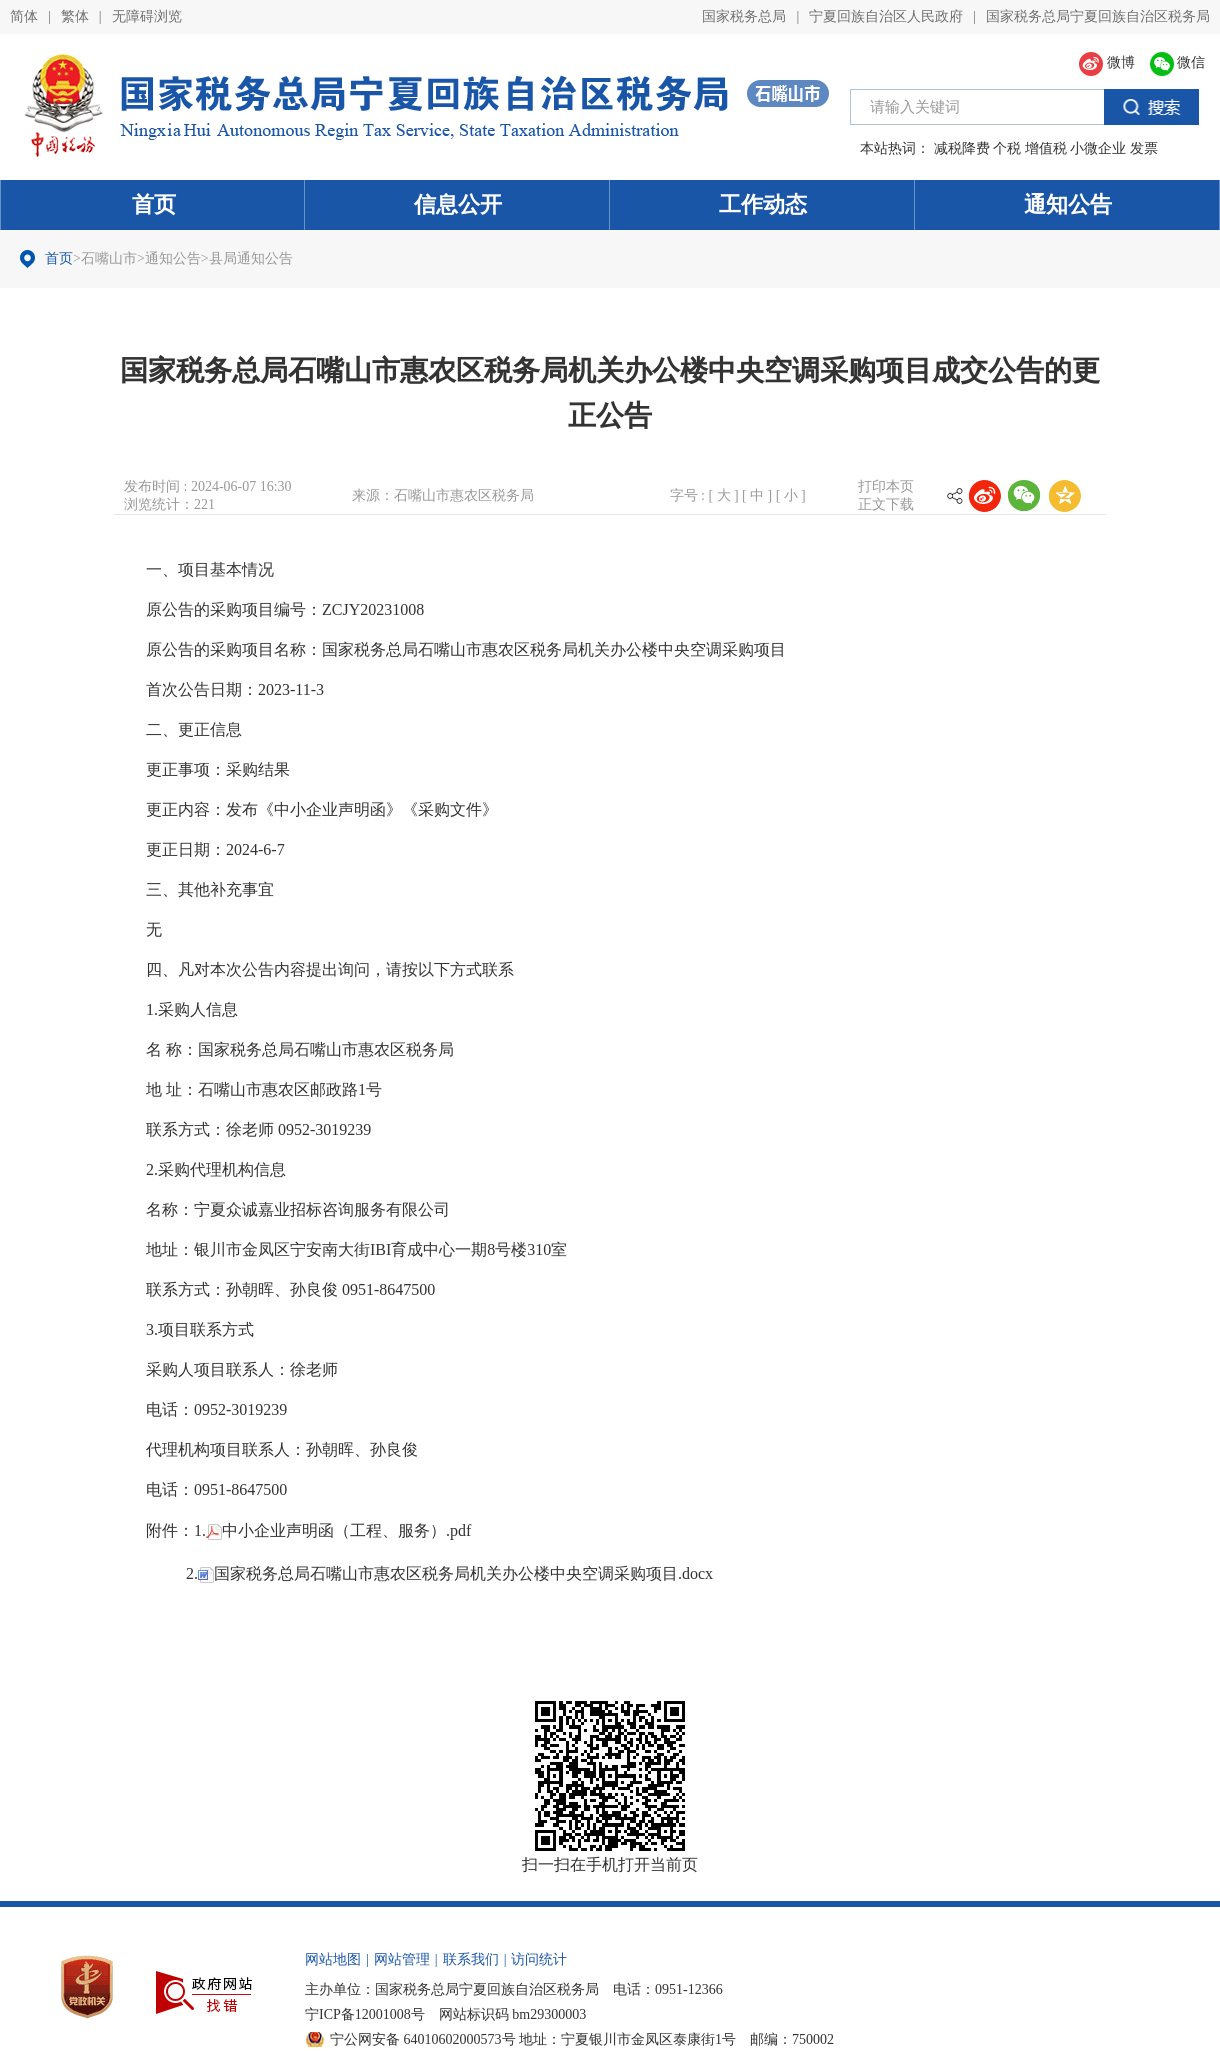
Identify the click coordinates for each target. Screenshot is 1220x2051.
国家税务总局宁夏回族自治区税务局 (1098, 16)
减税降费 (962, 148)
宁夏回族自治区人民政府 (886, 16)
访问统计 (539, 1953)
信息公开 (458, 204)
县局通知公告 (251, 258)
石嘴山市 (109, 258)
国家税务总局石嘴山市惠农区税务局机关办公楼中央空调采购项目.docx (455, 1569)
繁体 (75, 16)
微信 (1178, 62)
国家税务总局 (744, 16)
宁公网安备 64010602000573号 (423, 2033)
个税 (1007, 148)
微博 (1107, 62)
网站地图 (333, 1953)
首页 (154, 204)
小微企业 (1098, 148)
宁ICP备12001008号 (365, 2008)
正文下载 (886, 504)
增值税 (1046, 148)
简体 (24, 16)
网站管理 (402, 1953)
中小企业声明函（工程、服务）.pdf (338, 1529)
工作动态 (763, 204)
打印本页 (886, 486)
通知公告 (1068, 204)
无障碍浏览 (147, 16)
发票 (1144, 148)
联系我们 (471, 1953)
